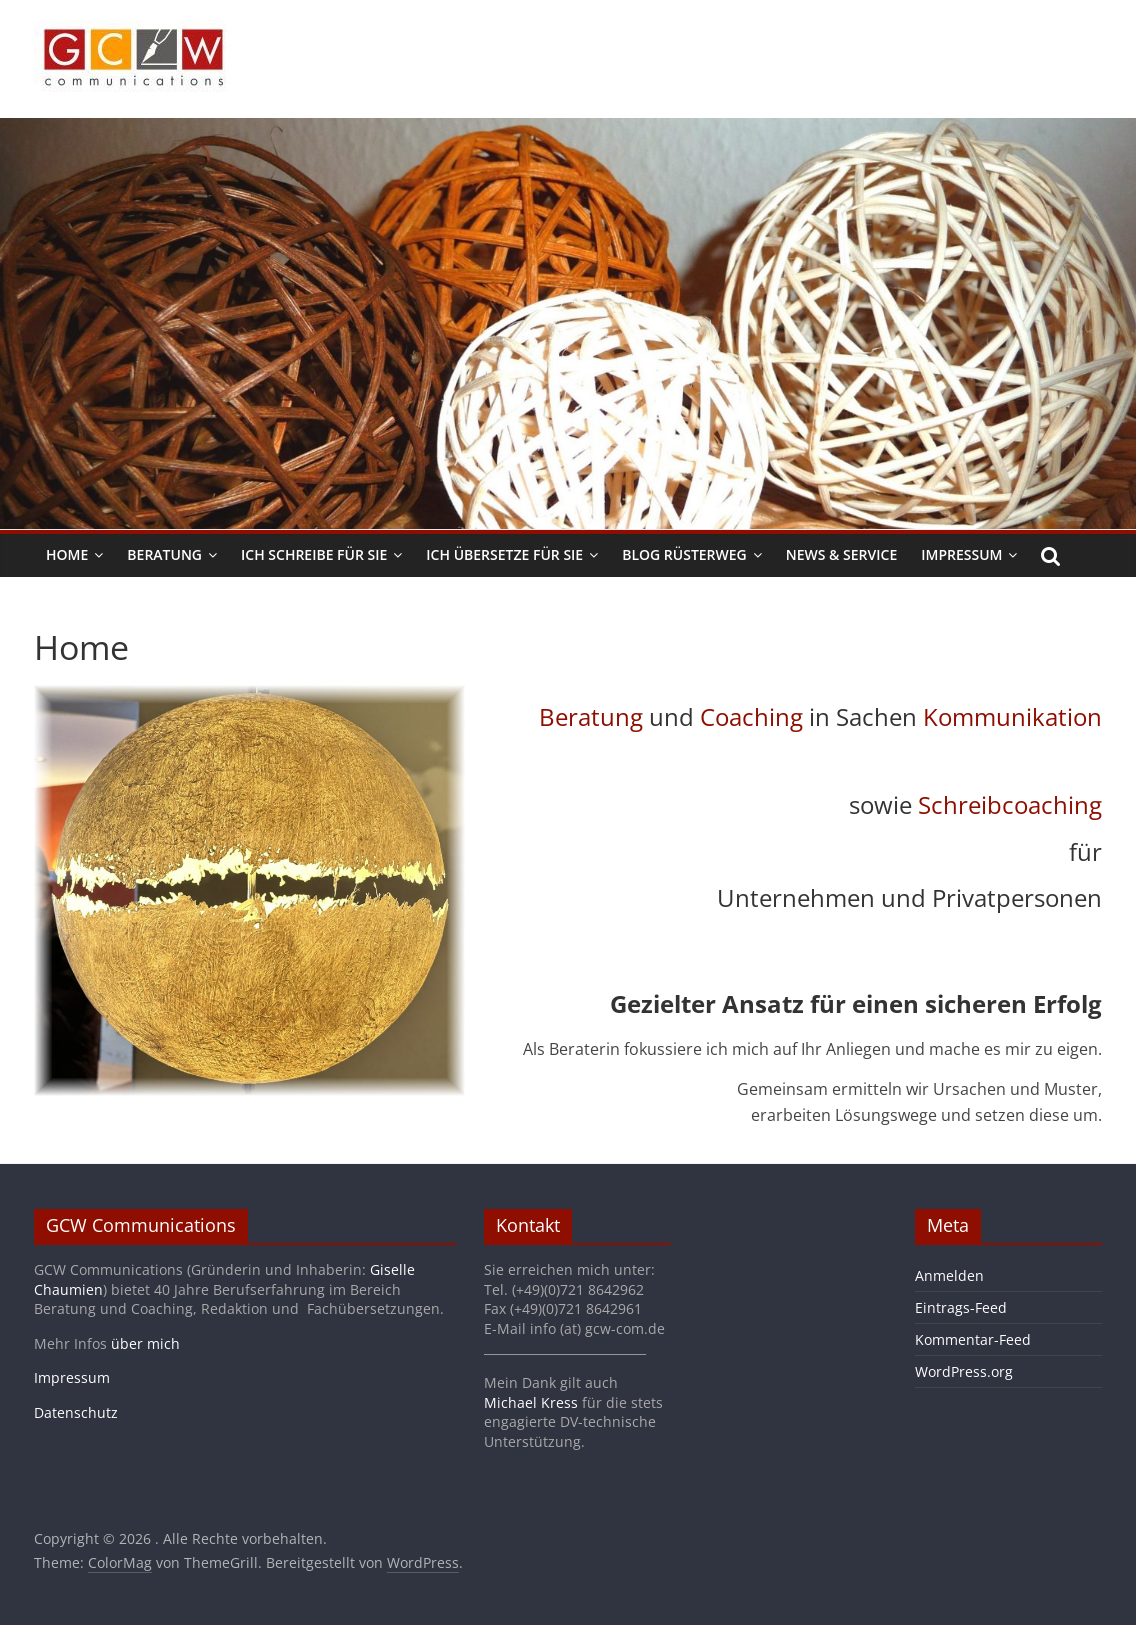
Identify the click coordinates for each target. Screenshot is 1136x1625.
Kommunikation (1012, 716)
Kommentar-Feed (973, 1339)
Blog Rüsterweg (684, 554)
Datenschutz (76, 1412)
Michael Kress (531, 1402)
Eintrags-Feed (961, 1307)
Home (67, 554)
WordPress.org (964, 1371)
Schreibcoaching (1010, 804)
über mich (145, 1343)
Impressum (961, 554)
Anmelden (949, 1275)
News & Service (841, 554)
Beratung (164, 554)
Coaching (751, 716)
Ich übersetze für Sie (504, 554)
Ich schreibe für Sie (314, 554)
